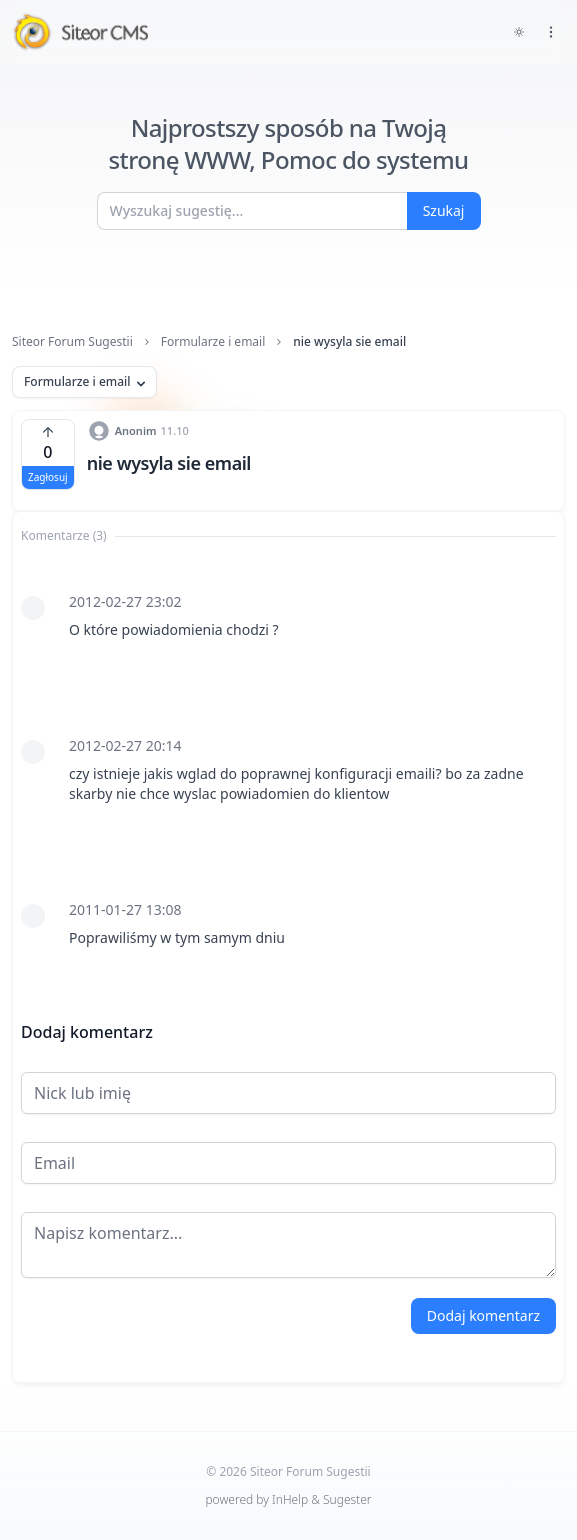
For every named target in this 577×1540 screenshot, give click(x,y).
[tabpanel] (288, 770)
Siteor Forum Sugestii (72, 342)
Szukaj (444, 210)
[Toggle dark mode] (519, 32)
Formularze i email (213, 342)
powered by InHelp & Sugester (288, 1499)
